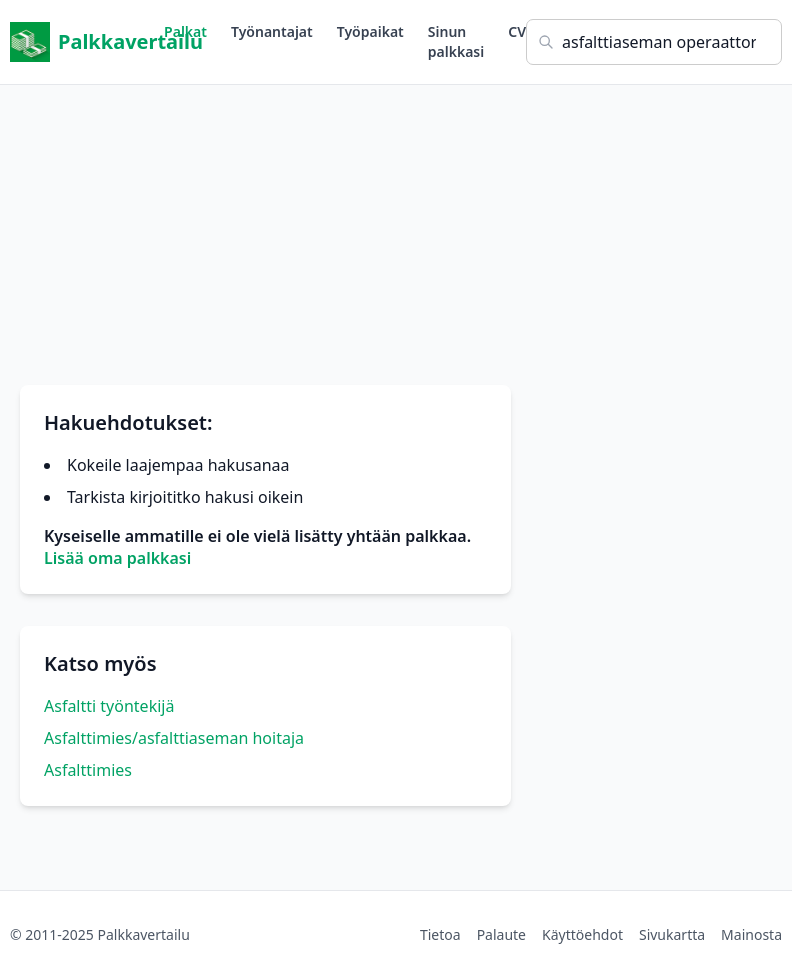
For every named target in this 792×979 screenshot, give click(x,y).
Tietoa (440, 934)
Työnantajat (272, 31)
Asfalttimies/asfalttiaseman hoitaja (174, 738)
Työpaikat (370, 31)
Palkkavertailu (87, 42)
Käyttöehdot (582, 934)
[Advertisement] (396, 225)
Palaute (501, 934)
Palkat (185, 31)
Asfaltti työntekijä (109, 706)
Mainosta (751, 934)
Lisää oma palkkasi (117, 558)
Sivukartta (672, 934)
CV (517, 31)
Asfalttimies (88, 770)
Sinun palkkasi (456, 41)
